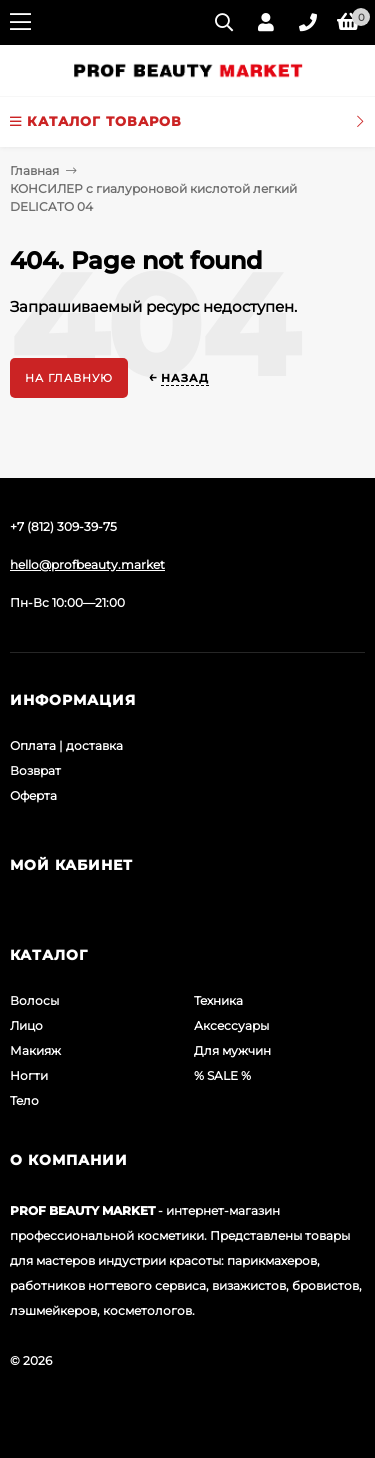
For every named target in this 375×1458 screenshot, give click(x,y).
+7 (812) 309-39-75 (63, 526)
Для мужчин (232, 1050)
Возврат (35, 770)
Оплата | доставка (66, 745)
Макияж (35, 1050)
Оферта (33, 795)
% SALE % (222, 1075)
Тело (24, 1100)
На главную (69, 378)
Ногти (29, 1075)
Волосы (34, 1000)
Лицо (26, 1025)
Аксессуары (231, 1025)
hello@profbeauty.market (87, 564)
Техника (218, 1000)
